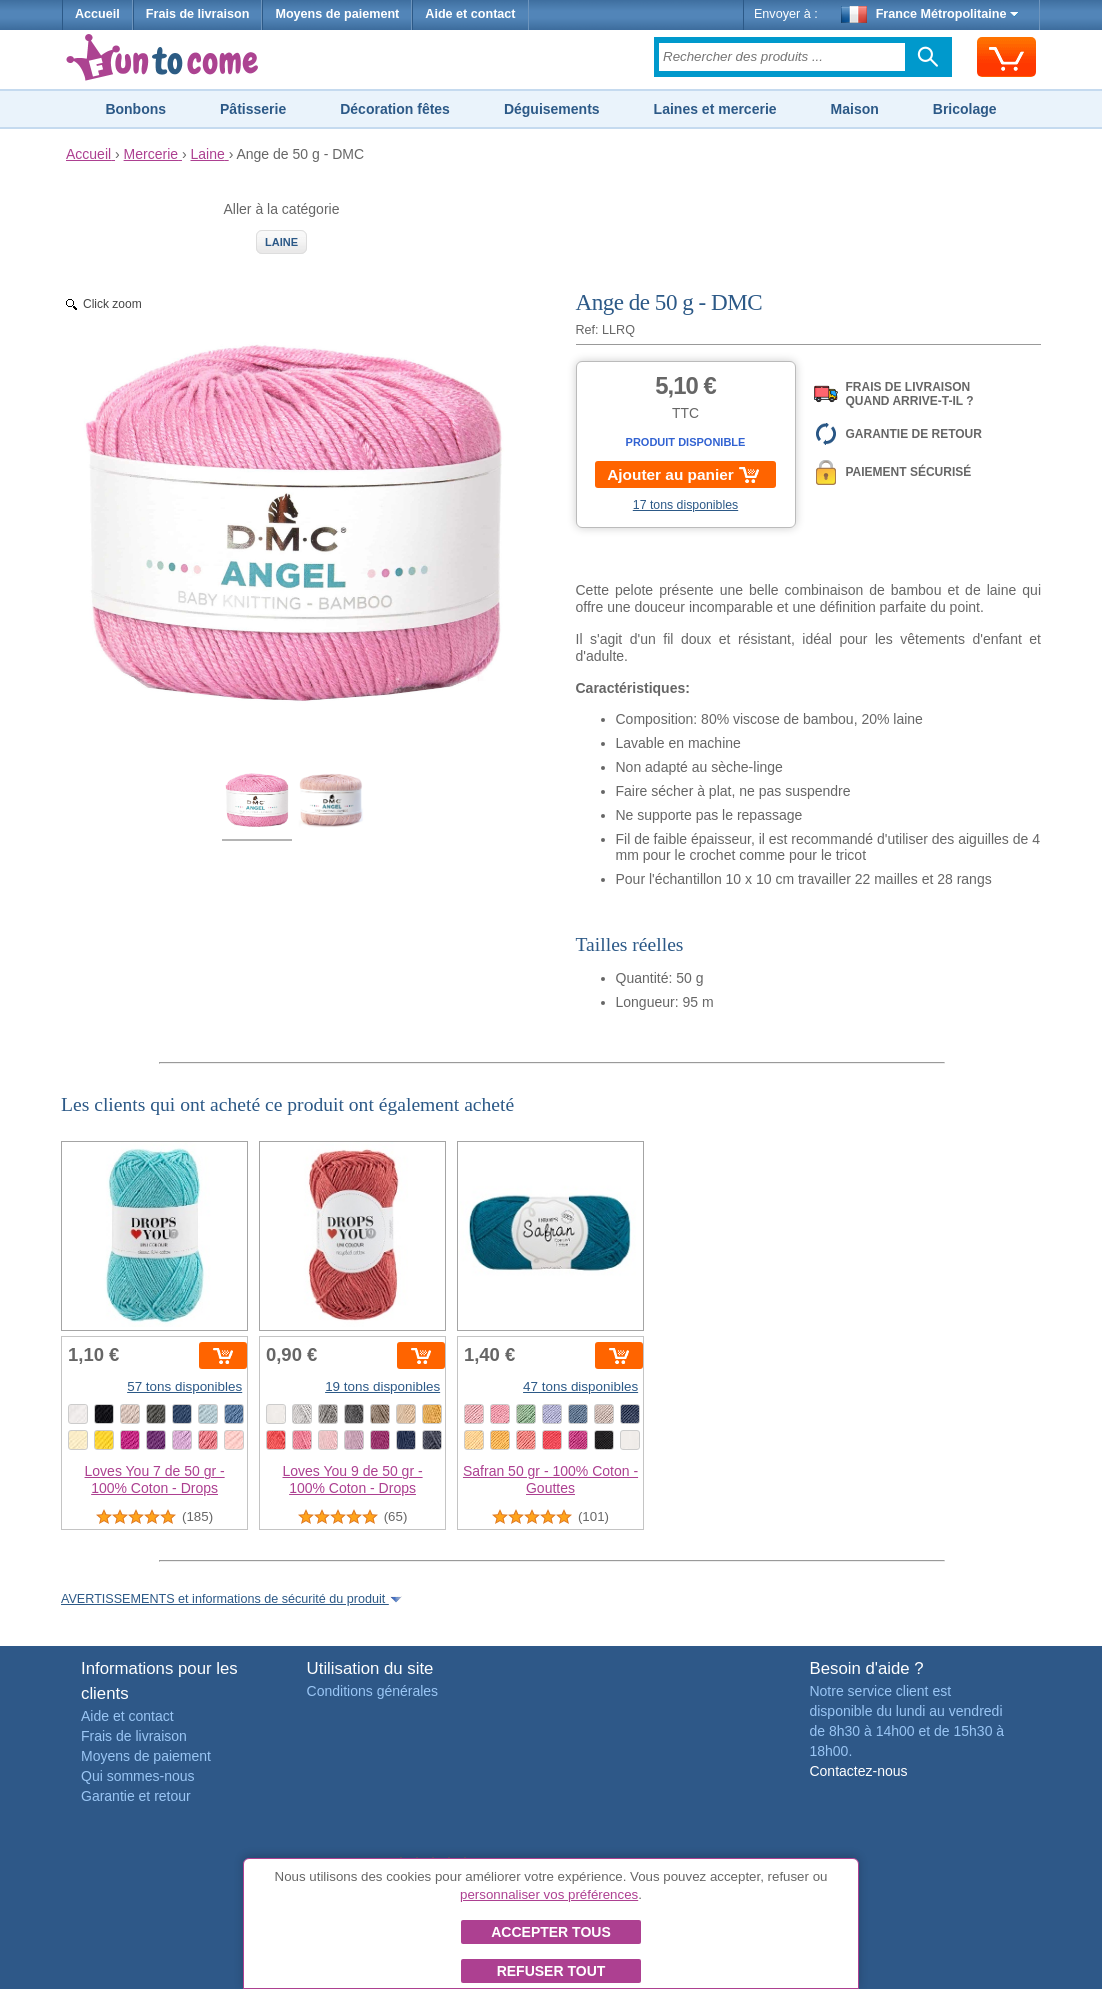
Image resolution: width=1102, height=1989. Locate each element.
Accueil (97, 14)
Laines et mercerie (715, 109)
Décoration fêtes (395, 109)
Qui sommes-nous (138, 1776)
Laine (281, 242)
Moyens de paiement (337, 14)
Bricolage (965, 109)
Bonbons (135, 109)
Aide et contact (470, 14)
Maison (855, 109)
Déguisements (552, 109)
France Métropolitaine (930, 14)
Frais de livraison (198, 14)
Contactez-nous (858, 1771)
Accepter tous (551, 1932)
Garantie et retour (136, 1796)
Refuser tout (551, 1971)
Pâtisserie (253, 109)
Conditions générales (373, 1691)
